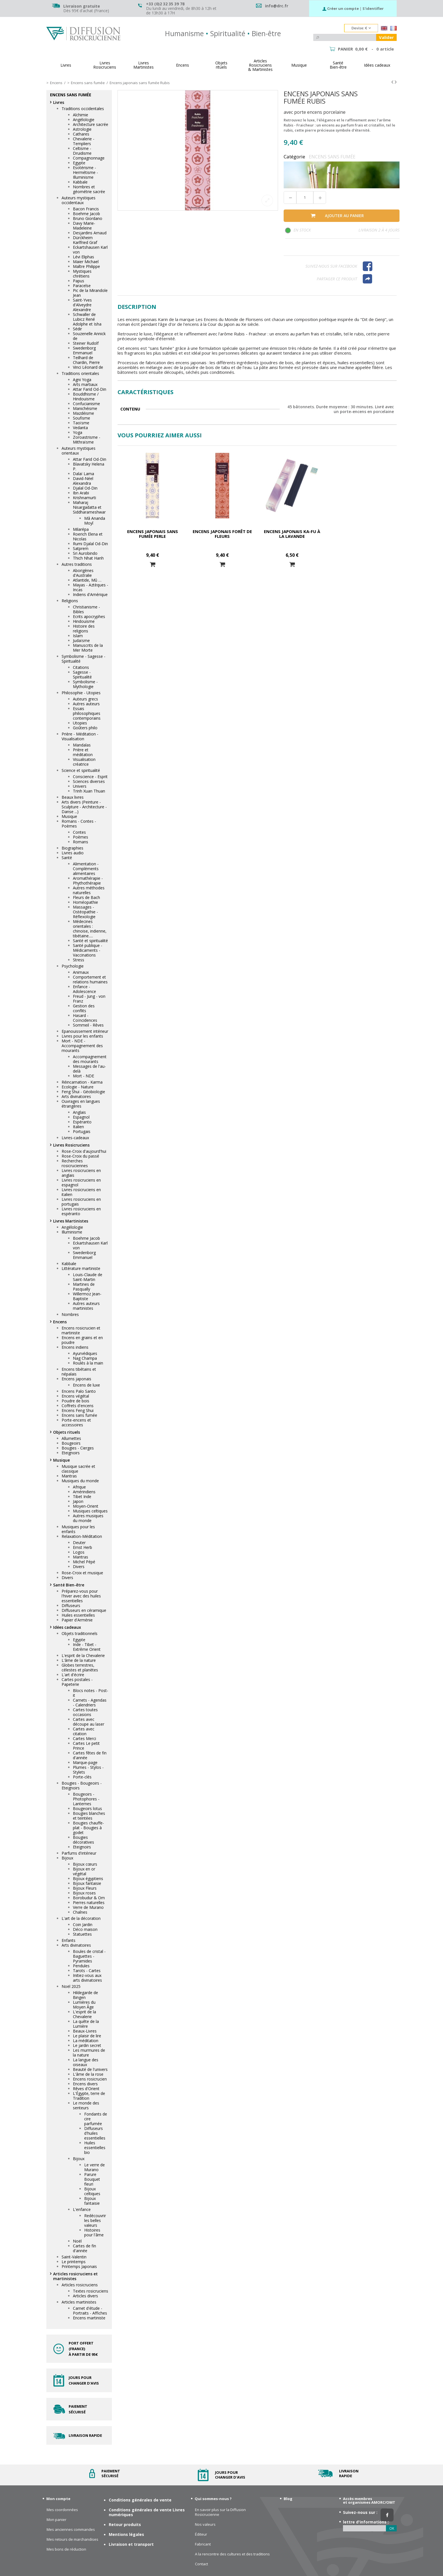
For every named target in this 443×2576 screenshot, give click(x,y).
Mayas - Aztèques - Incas (90, 587)
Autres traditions (77, 564)
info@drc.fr (276, 5)
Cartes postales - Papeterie (77, 1682)
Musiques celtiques (90, 1511)
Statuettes (82, 1934)
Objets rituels (66, 1432)
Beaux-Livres (85, 2031)
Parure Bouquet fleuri (92, 2179)
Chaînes (80, 1912)
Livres (58, 102)
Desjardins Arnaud (90, 232)
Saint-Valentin (74, 2256)
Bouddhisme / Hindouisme (86, 396)
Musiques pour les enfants (78, 1529)
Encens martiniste (89, 2317)
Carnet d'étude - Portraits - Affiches (90, 2310)
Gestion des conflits (84, 1008)
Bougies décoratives (83, 1839)
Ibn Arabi (81, 492)
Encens (60, 1321)
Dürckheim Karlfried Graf (85, 240)
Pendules (81, 1965)
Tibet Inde (82, 1496)
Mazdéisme (83, 413)
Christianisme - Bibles (86, 609)
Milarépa (81, 529)
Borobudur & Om (89, 1897)
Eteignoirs (71, 1452)
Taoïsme (81, 422)
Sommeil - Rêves (88, 1025)
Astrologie (82, 129)
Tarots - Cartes (87, 1970)
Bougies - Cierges (78, 1448)
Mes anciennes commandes (71, 2529)
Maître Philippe (86, 266)
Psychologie (73, 966)
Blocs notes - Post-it (90, 1693)
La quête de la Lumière (86, 2024)
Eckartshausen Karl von (90, 249)
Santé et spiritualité (90, 940)
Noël (77, 2241)
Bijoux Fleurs (85, 1888)
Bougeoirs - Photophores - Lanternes (86, 1799)
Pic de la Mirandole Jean (90, 293)
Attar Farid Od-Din (89, 389)
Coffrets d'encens (78, 1405)
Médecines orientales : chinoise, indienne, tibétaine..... (90, 928)
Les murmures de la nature (89, 2052)
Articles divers (85, 2295)
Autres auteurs (86, 703)
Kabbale (80, 182)
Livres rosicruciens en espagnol (81, 1182)
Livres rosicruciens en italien (81, 1192)
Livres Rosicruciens (71, 1145)
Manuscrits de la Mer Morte (88, 647)
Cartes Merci (84, 1738)
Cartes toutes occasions (85, 1712)
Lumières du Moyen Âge (84, 2004)
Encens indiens (75, 1347)
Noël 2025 (71, 1986)
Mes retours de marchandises (72, 2539)
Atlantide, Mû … (87, 580)
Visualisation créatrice (84, 762)
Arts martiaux (85, 384)
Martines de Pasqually (84, 1286)
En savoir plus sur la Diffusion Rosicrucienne (220, 2512)
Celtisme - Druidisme (82, 151)
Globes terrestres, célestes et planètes (80, 1667)
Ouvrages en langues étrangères (81, 1103)
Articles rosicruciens (80, 2284)
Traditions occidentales (83, 108)
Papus (78, 280)
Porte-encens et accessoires (76, 1422)
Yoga (77, 432)
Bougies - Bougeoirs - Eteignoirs (82, 1785)
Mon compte (58, 2498)
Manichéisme (85, 408)
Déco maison (85, 1929)
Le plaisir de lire (87, 2035)
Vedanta (80, 427)
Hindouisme (84, 621)
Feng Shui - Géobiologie (83, 1091)
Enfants (68, 1940)
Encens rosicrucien (90, 2079)
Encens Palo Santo (79, 1391)
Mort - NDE (83, 1075)
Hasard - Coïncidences (85, 1018)
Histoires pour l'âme (94, 2232)
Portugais (81, 1131)
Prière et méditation (83, 752)
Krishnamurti (84, 497)
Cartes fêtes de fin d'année (90, 1755)
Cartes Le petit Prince (86, 1745)
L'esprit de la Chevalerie (83, 1655)
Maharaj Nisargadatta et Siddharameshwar (89, 507)
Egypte (79, 162)
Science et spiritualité (81, 770)
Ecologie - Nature (78, 1086)
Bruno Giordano (87, 218)
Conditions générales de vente (140, 2500)
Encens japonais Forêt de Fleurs (222, 534)
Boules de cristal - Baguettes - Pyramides (89, 1956)
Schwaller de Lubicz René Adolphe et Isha (87, 319)
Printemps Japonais (79, 2266)
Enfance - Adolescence (84, 989)
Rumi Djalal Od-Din (90, 543)
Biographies (72, 848)
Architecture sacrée (90, 124)
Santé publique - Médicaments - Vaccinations (87, 950)
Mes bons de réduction (66, 2549)
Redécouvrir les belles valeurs (95, 2220)
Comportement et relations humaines (90, 979)
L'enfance (82, 2209)
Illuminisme (72, 1232)
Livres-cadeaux (75, 1137)
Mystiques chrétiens (82, 273)
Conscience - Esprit (90, 776)
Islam (78, 635)
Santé (67, 857)
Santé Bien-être (68, 1584)
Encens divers (85, 2083)
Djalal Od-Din (85, 488)
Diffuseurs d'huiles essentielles (94, 2133)
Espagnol (81, 1117)
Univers (79, 786)
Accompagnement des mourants (90, 1059)
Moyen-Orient (85, 1506)
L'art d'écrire (73, 1674)
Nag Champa (85, 1358)
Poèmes (80, 837)
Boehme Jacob (86, 213)
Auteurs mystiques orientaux (78, 450)
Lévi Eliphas (83, 256)
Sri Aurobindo (85, 553)
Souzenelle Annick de (89, 336)
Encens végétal (75, 1396)
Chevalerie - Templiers (83, 141)
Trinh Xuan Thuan (89, 791)
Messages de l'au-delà (89, 1068)
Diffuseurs (71, 1605)
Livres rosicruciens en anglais (81, 1173)
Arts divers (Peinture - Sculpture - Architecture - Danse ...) (84, 807)
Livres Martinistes (70, 1221)
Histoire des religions (84, 628)
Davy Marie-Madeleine (84, 225)
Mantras (69, 1475)
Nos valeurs (205, 2524)
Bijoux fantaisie (87, 1883)
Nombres (70, 1314)
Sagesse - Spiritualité (82, 674)
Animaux (81, 972)
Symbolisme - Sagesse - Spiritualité (83, 658)
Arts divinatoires (76, 1096)
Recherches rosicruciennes (75, 1163)
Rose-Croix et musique (82, 1572)
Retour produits (125, 2524)
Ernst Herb (82, 1547)
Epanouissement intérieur (85, 1031)
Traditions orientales (80, 373)
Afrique (79, 1487)
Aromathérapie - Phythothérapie (88, 880)
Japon (78, 1501)
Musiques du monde (80, 1480)
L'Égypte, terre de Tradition (89, 2096)
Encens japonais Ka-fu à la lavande (292, 534)
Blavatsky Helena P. (88, 466)
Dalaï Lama (83, 473)
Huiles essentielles (78, 1615)
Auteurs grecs (85, 699)
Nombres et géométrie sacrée (89, 189)
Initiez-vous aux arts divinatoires (87, 1978)
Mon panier (56, 2519)
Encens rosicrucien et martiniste (81, 1330)
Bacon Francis (86, 208)
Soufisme (81, 418)
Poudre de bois (75, 1400)
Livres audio (73, 852)
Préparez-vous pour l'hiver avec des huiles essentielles (81, 1596)
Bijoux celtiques (92, 2191)
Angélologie (83, 119)
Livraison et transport (131, 2544)
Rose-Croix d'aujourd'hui (84, 1151)
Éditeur (201, 2534)
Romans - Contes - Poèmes (79, 823)
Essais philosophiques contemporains (87, 713)
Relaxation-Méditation (82, 1536)
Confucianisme (86, 403)
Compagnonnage (89, 158)
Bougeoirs (71, 1443)
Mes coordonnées (62, 2509)
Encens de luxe (86, 1385)
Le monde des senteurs (86, 2105)
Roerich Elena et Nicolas (88, 536)
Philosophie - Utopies (81, 692)
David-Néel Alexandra (83, 481)
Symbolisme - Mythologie (85, 684)
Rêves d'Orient (86, 2088)
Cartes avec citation (83, 1731)
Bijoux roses (84, 1892)
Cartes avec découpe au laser (88, 1721)
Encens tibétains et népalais (79, 1371)
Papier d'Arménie (77, 1619)
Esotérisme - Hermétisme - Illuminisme (85, 172)
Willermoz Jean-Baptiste (87, 1296)
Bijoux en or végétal (84, 1871)
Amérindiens (84, 1491)
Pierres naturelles (89, 1902)
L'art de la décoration (81, 1918)
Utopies (80, 723)
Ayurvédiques (85, 1353)
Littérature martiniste (81, 1268)
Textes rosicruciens (90, 2291)
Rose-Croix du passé (80, 1156)
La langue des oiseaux (85, 2062)
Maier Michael (86, 261)
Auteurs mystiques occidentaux (78, 200)
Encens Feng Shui (78, 1410)
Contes (79, 832)
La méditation (85, 2040)
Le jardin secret (87, 2045)
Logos (78, 1552)
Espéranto (82, 1121)
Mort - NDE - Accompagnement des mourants (82, 1045)
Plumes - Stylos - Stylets (88, 1769)
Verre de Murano (88, 1907)
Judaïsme (81, 640)
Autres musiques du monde (88, 1518)
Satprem (80, 548)
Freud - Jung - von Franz (89, 998)
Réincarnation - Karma (82, 1082)
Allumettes (71, 1438)
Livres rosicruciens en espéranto (81, 1211)
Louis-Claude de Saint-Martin (87, 1277)
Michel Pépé (84, 1561)
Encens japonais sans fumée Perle (152, 534)
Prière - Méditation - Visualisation (80, 736)
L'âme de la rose (88, 2074)
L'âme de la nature (79, 1660)
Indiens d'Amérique (90, 594)
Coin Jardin (82, 1924)
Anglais (79, 1112)
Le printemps (74, 2261)
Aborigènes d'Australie (83, 573)
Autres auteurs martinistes (86, 1306)
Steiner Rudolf (86, 343)
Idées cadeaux (67, 1627)
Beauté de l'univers (90, 2069)
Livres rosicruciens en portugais (81, 1201)
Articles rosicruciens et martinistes (75, 2276)
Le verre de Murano (94, 2167)
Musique (69, 816)
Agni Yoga (82, 379)
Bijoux (67, 1857)
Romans (80, 841)
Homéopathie (85, 902)
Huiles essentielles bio (94, 2147)
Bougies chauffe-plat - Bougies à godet (88, 1827)
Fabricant (203, 2544)
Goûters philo (85, 727)
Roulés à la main (88, 1363)
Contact (201, 2564)
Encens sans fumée (79, 1415)
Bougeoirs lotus (87, 1808)
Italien (78, 1126)
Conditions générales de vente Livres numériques (147, 2512)
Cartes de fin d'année (84, 2248)
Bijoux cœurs (85, 1864)
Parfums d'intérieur (79, 1853)
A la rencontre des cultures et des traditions (232, 2554)
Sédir (77, 328)
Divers (78, 1566)
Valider (386, 37)
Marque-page (85, 1762)
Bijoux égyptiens (88, 1878)
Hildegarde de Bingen (85, 1995)
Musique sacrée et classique (78, 1468)
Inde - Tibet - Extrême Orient (87, 1647)
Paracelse (82, 285)
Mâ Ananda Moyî (94, 520)
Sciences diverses (89, 781)
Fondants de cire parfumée (95, 2119)
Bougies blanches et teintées (89, 1815)
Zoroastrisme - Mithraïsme (86, 439)
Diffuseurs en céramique (84, 1610)
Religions (70, 600)
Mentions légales (126, 2534)
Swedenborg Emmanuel (84, 350)
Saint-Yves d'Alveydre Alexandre (82, 305)
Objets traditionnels (79, 1633)
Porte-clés (82, 1776)
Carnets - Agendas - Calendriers (90, 1702)
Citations (81, 667)
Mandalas (82, 745)
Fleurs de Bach (86, 897)
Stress (78, 959)
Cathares (81, 134)
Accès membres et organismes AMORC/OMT (369, 2500)
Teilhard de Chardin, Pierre (86, 360)
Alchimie (80, 114)
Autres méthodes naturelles (89, 890)
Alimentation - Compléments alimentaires (86, 868)
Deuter (79, 1542)
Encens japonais (76, 1378)
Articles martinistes (79, 2302)
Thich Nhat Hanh (88, 558)
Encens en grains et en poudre (82, 1340)
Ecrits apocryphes (89, 616)
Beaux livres (73, 797)
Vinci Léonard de (88, 367)
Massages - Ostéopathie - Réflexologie (85, 912)
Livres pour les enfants (82, 1036)
